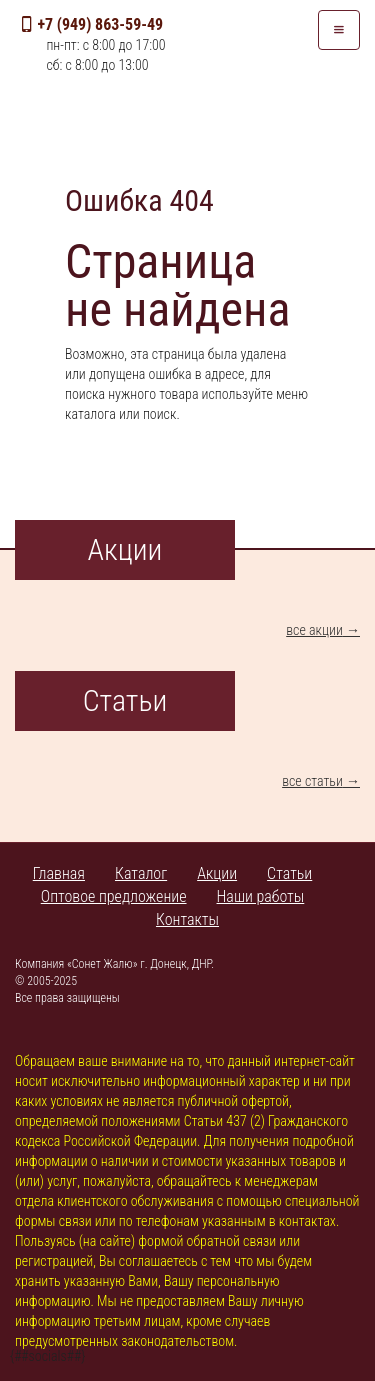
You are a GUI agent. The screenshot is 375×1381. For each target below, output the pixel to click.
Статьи (289, 873)
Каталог (141, 873)
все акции (314, 630)
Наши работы (261, 896)
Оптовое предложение (114, 896)
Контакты (187, 919)
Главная (59, 873)
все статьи (312, 781)
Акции (217, 873)
